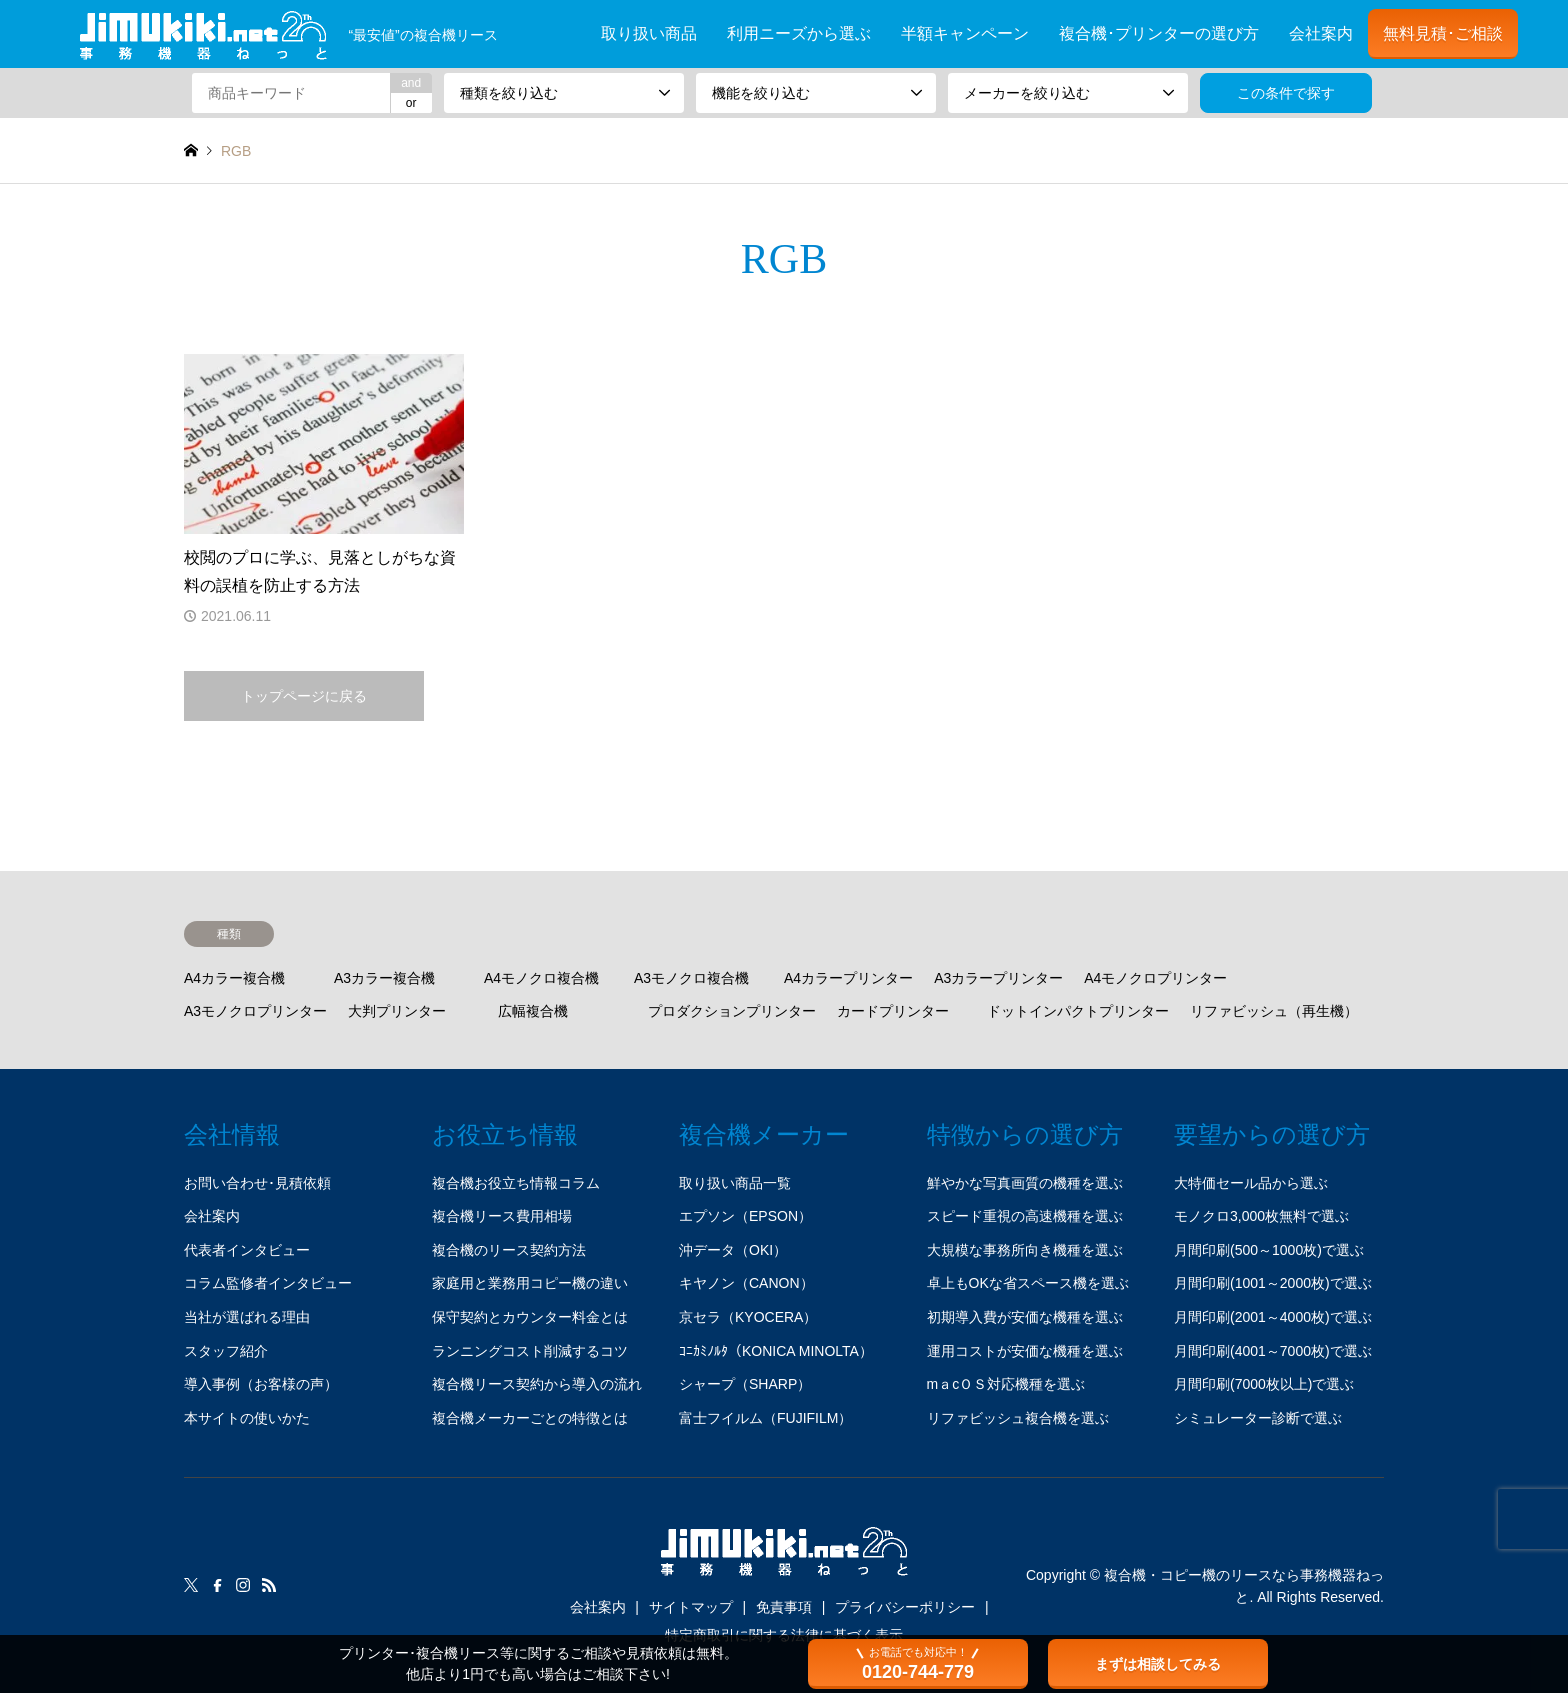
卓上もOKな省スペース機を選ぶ (1028, 1283)
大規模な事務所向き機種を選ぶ (1025, 1250)
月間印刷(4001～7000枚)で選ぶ (1273, 1351)
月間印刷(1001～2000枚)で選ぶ (1273, 1283)
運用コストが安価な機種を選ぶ (1025, 1351)
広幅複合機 (533, 1011)
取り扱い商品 (649, 33)
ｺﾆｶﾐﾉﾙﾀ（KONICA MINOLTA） (776, 1351)
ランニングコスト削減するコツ (530, 1351)
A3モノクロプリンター (255, 1011)
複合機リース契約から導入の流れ (537, 1384)
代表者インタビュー (247, 1250)
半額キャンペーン (965, 33)
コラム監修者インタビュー (268, 1283)
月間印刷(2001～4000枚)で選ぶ (1273, 1317)
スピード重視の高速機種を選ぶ (1025, 1216)
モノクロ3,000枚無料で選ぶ (1261, 1216)
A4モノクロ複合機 (541, 978)
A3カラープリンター (998, 978)
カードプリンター (893, 1011)
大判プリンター (397, 1011)
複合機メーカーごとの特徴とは (530, 1418)
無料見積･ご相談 (1443, 33)
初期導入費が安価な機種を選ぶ (1025, 1317)
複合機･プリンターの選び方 (1159, 33)
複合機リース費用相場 (502, 1216)
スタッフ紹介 (226, 1351)
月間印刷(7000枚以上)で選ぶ (1264, 1384)
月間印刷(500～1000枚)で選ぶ (1269, 1250)
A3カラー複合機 (384, 978)
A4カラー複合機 (234, 978)
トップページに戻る (304, 696)
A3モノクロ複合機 (691, 978)
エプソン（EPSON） (745, 1216)
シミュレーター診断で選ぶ (1258, 1418)
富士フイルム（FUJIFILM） (765, 1418)
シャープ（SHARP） (745, 1384)
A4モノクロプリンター (1155, 978)
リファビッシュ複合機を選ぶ (1018, 1418)
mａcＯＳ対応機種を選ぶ (1006, 1384)
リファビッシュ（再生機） (1274, 1011)
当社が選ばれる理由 (247, 1317)
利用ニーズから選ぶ (799, 33)
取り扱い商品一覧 (735, 1183)
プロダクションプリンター (732, 1011)
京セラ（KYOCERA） (748, 1317)
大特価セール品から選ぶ (1251, 1183)
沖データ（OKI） (733, 1250)
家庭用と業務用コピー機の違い (530, 1283)
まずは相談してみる (1158, 1664)
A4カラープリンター (848, 978)
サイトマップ (691, 1607)
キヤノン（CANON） (746, 1283)
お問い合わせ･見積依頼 (257, 1183)
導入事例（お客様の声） (261, 1384)
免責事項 (784, 1607)
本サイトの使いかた (247, 1418)
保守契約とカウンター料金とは (530, 1317)
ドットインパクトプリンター (1078, 1011)
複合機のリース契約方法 (509, 1250)
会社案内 (1321, 33)
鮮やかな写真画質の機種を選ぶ (1025, 1183)
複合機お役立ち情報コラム (516, 1183)
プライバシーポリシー (905, 1607)
